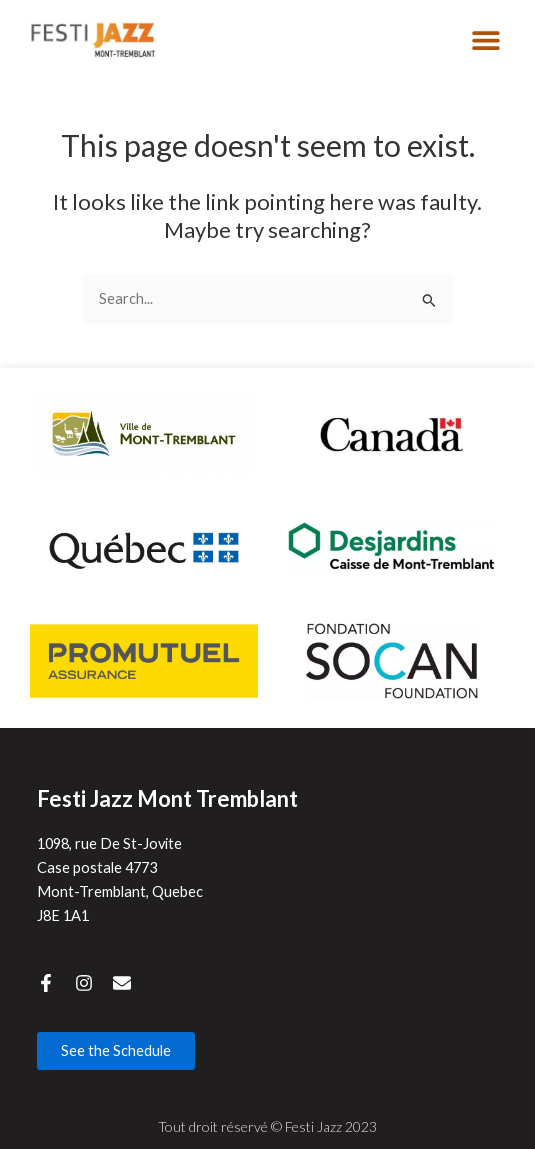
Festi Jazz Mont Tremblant (167, 798)
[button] (485, 40)
